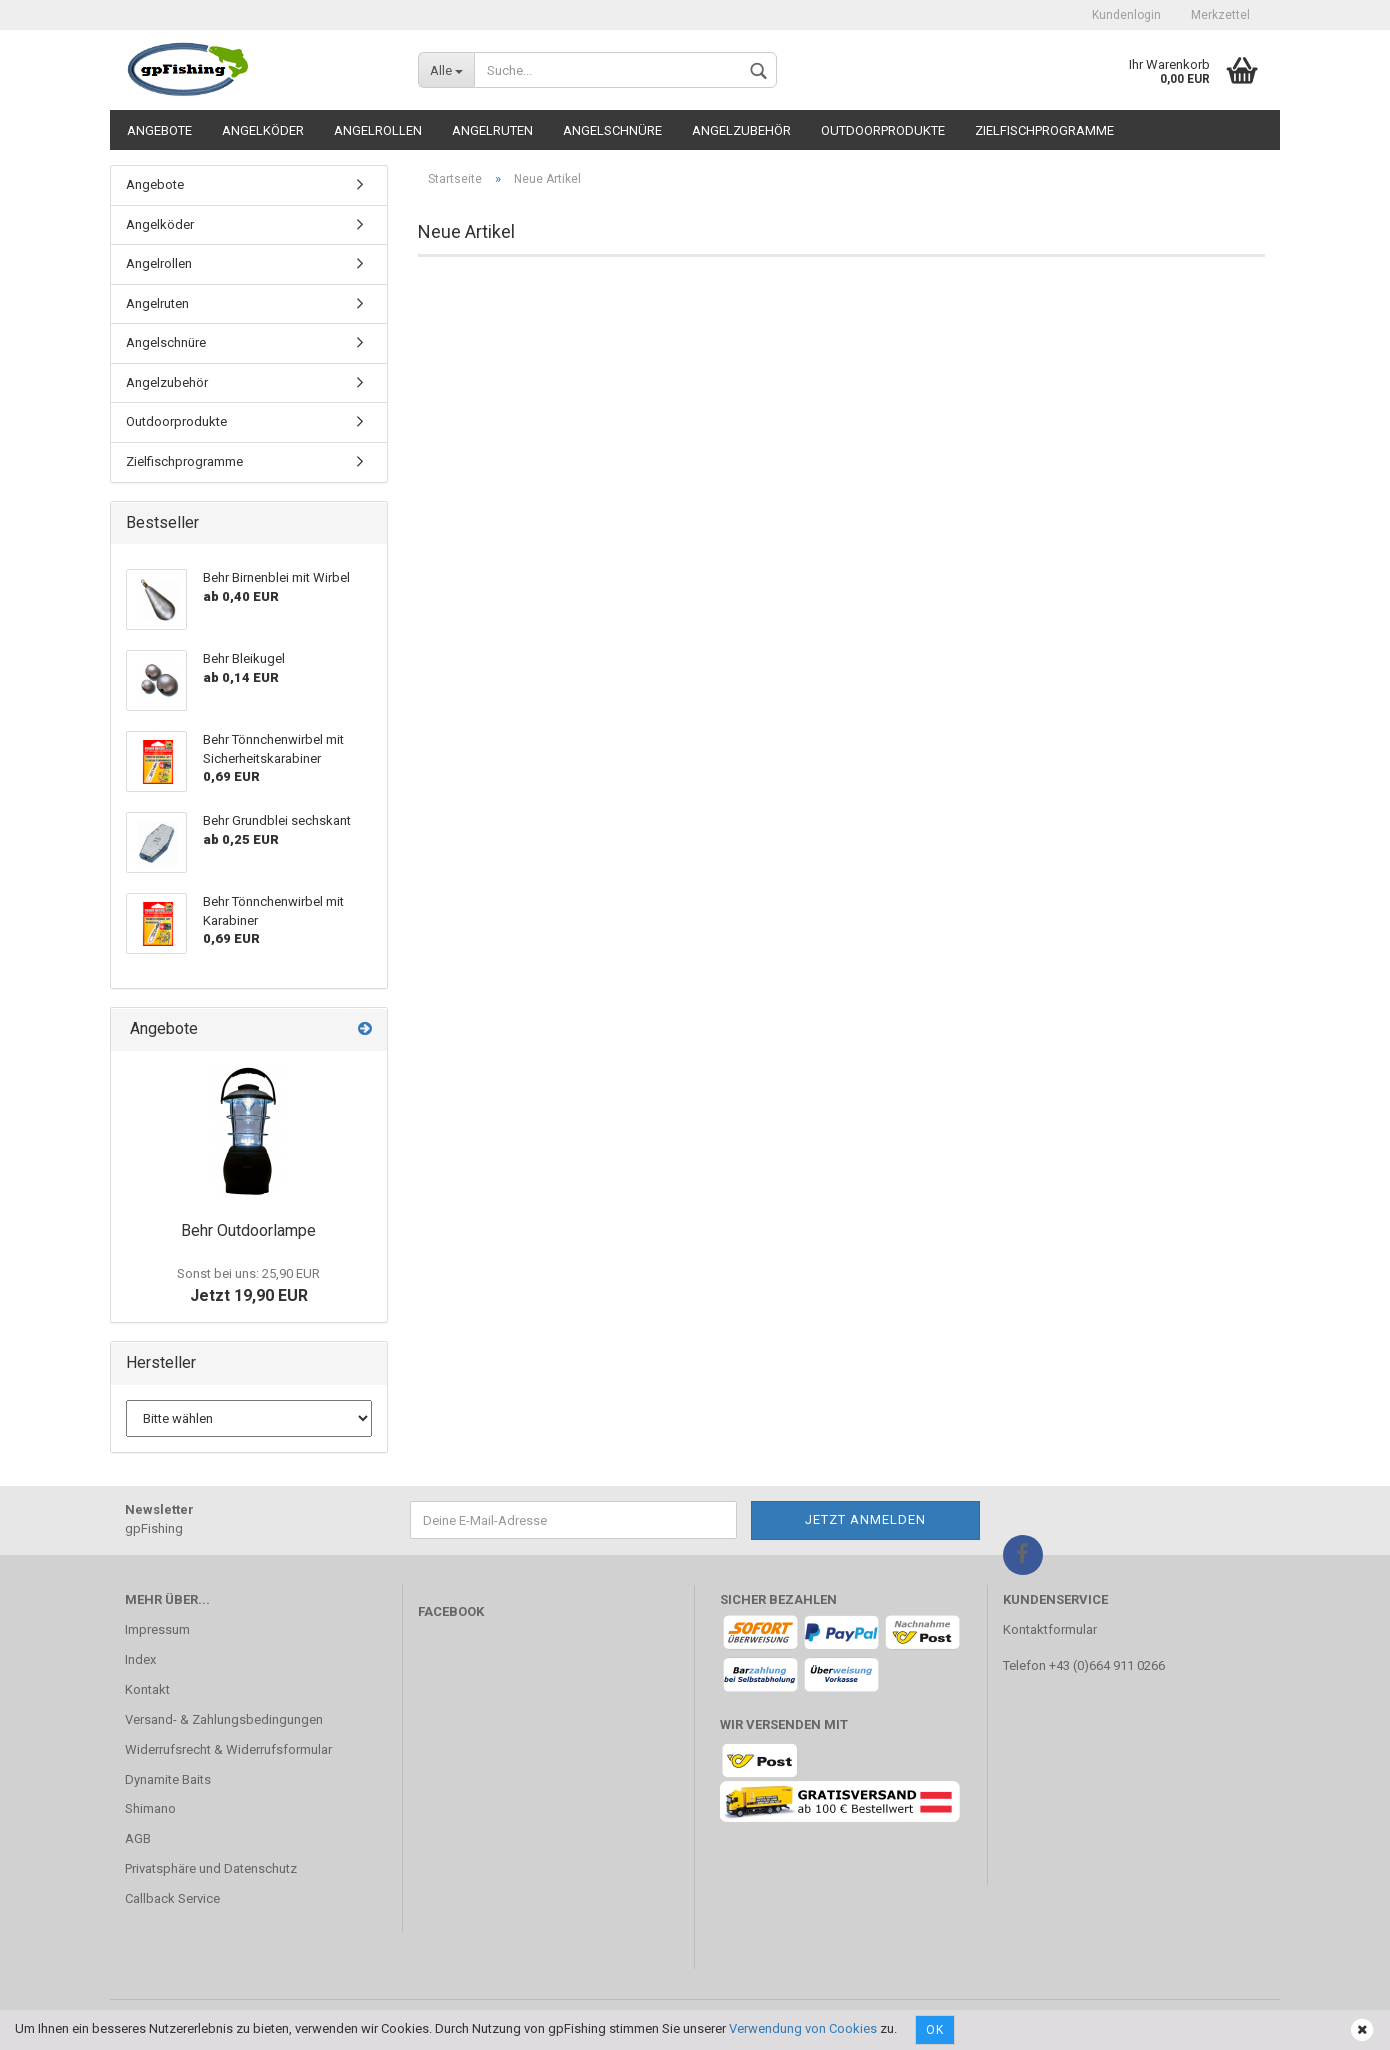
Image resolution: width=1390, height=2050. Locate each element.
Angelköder (263, 130)
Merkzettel (1220, 15)
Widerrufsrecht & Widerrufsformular (228, 1749)
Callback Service (172, 1898)
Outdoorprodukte (883, 130)
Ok (935, 2030)
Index (140, 1659)
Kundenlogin (1126, 15)
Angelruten (492, 130)
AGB (138, 1838)
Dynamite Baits (168, 1779)
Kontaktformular (1050, 1629)
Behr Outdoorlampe (248, 1230)
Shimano (150, 1808)
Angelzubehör (741, 130)
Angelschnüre (612, 130)
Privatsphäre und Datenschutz (211, 1868)
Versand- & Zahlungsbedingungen (224, 1719)
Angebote (159, 130)
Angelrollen (378, 130)
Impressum (157, 1629)
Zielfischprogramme (1044, 130)
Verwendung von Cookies (803, 2028)
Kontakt (147, 1689)
